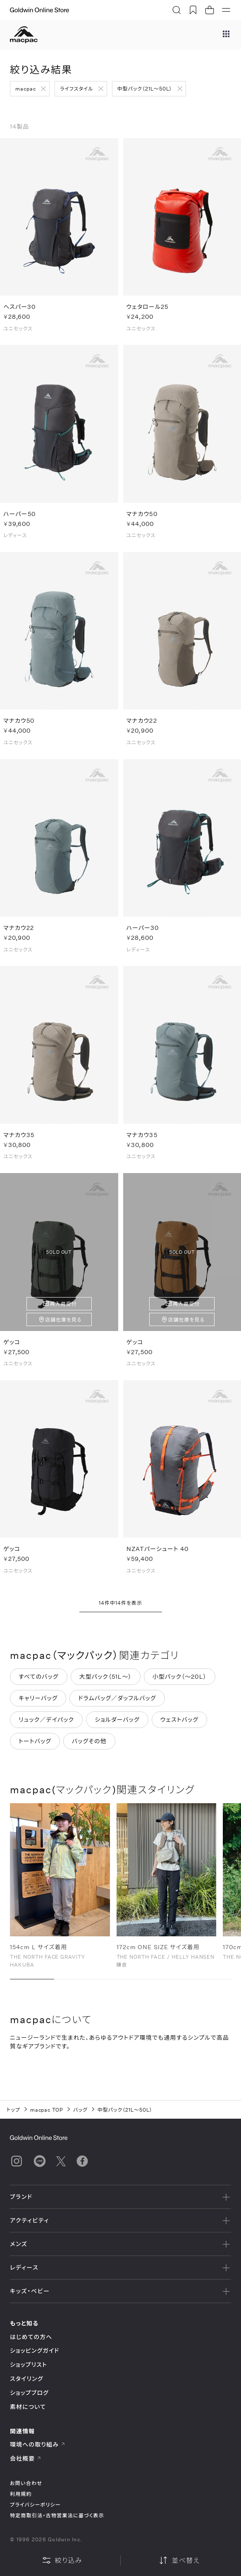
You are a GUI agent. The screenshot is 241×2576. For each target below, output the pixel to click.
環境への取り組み (37, 2444)
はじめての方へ (31, 2337)
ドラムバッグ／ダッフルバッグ (117, 1705)
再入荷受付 (63, 1310)
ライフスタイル (76, 88)
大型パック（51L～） (105, 1683)
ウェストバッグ (179, 1726)
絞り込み (62, 2560)
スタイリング (26, 2378)
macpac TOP (47, 2109)
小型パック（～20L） (180, 1683)
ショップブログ (29, 2393)
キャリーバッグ (38, 1705)
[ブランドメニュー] (226, 35)
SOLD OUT (59, 1259)
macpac (25, 88)
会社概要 (25, 2458)
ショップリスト (28, 2364)
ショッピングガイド (34, 2350)
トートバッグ (35, 1748)
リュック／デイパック (46, 1726)
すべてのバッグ (39, 1683)
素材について (28, 2407)
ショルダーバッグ (117, 1726)
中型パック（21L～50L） (144, 88)
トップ (13, 2109)
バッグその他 (89, 1748)
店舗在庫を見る (63, 1326)
